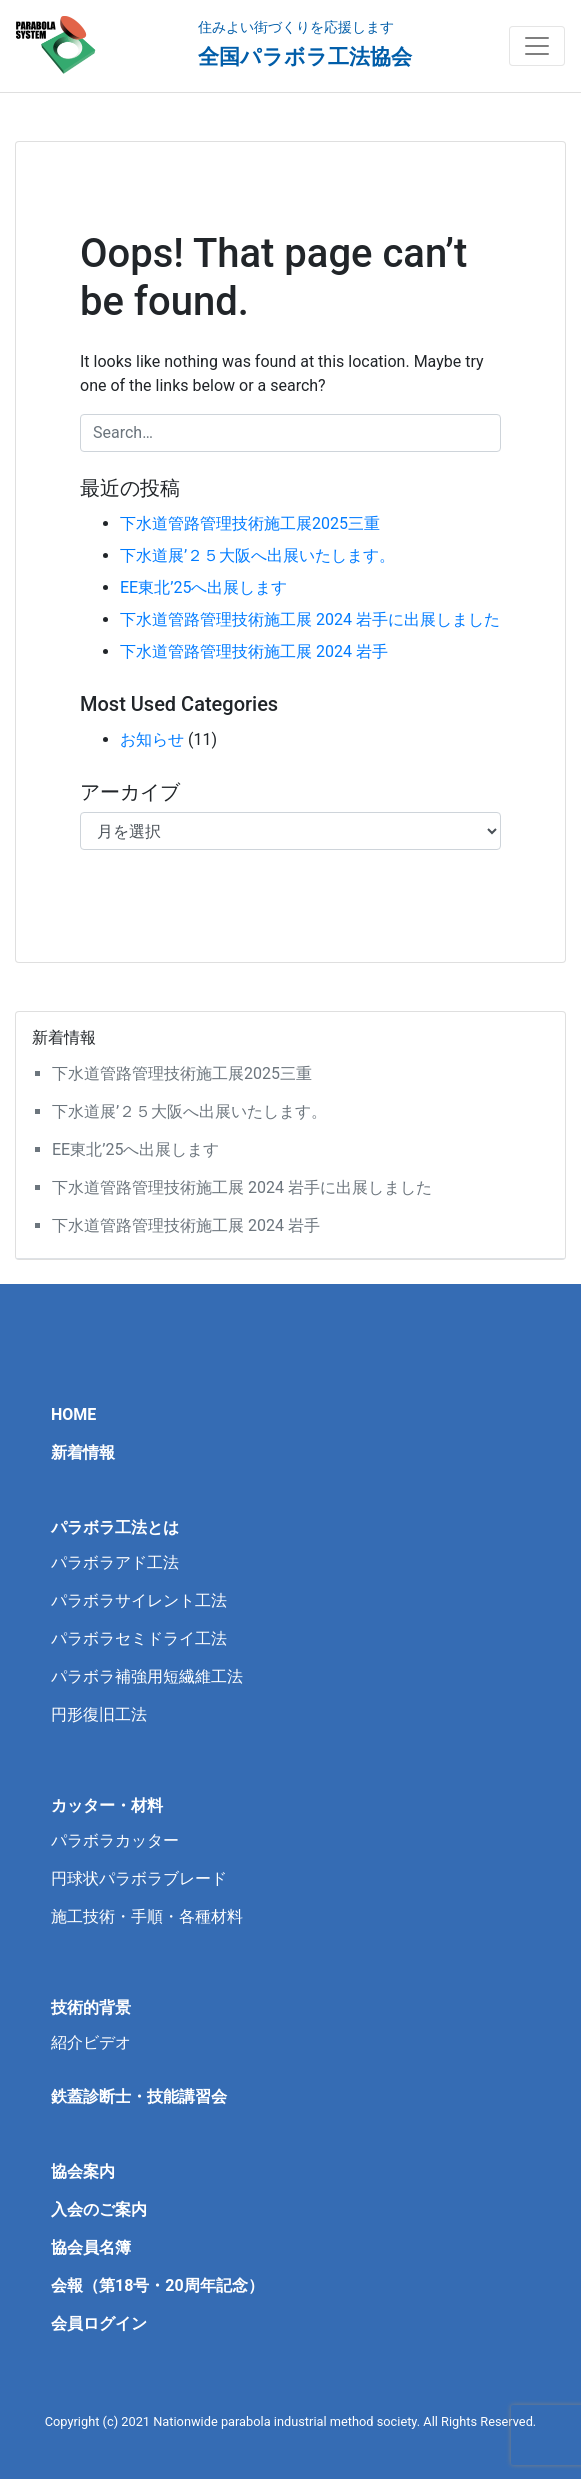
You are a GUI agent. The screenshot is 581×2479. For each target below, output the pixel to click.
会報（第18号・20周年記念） (157, 2285)
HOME (73, 1414)
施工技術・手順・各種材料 (147, 1916)
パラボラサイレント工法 (139, 1600)
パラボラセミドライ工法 (139, 1638)
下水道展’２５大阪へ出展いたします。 (257, 555)
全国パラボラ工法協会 (305, 57)
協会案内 (83, 2171)
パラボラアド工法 (115, 1562)
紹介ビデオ (91, 2042)
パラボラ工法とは (115, 1527)
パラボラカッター (115, 1840)
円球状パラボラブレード (139, 1878)
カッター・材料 (107, 1805)
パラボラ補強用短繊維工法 (147, 1676)
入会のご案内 (99, 2209)
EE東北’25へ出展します (203, 587)
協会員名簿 (91, 2247)
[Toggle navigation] (537, 46)
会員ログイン (99, 2323)
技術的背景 (91, 2007)
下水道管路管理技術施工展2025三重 (250, 523)
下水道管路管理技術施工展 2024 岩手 (254, 651)
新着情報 (83, 1452)
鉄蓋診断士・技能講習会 (139, 2096)
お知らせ (152, 739)
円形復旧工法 (99, 1714)
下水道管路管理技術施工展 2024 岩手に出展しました (310, 619)
